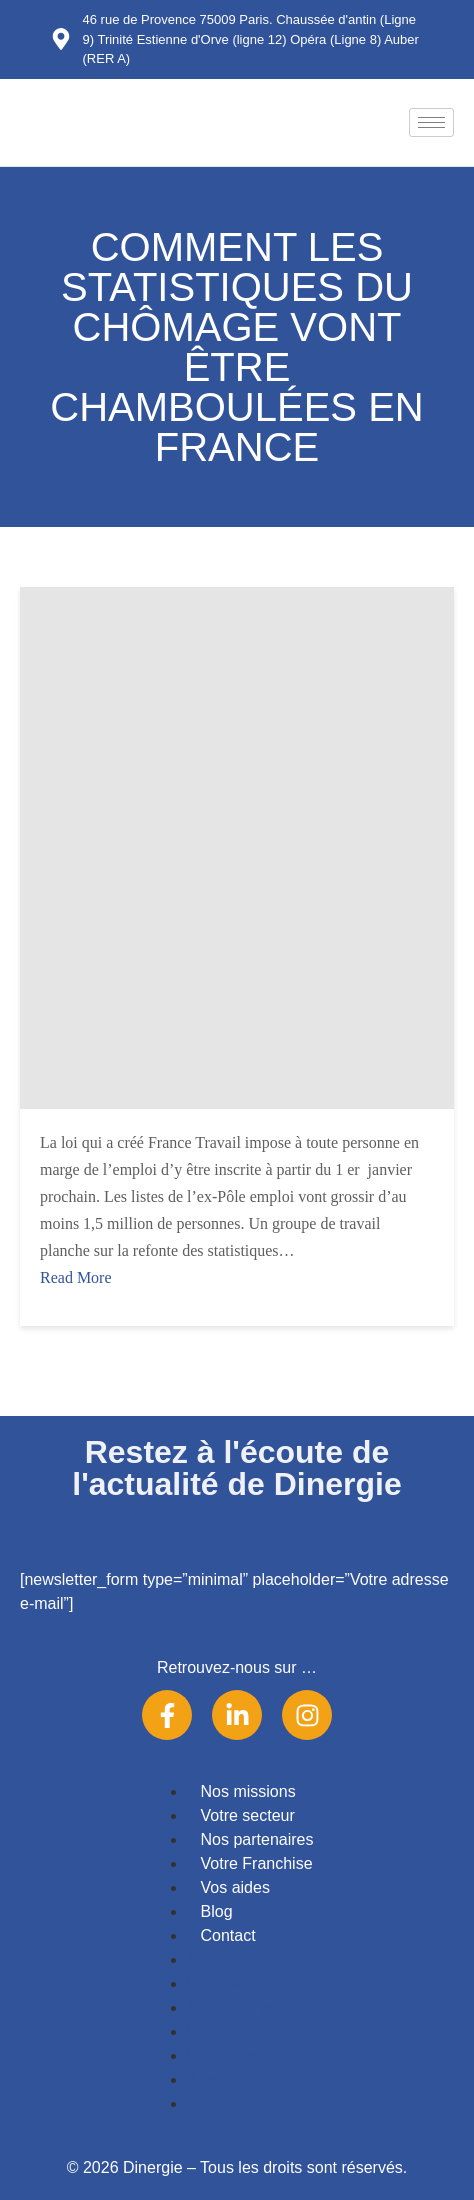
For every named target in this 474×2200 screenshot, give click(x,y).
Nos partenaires (257, 1839)
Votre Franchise (257, 1863)
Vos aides (235, 1887)
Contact (228, 1935)
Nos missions (248, 1791)
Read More (76, 1277)
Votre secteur (248, 1815)
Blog (217, 1911)
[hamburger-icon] (431, 122)
